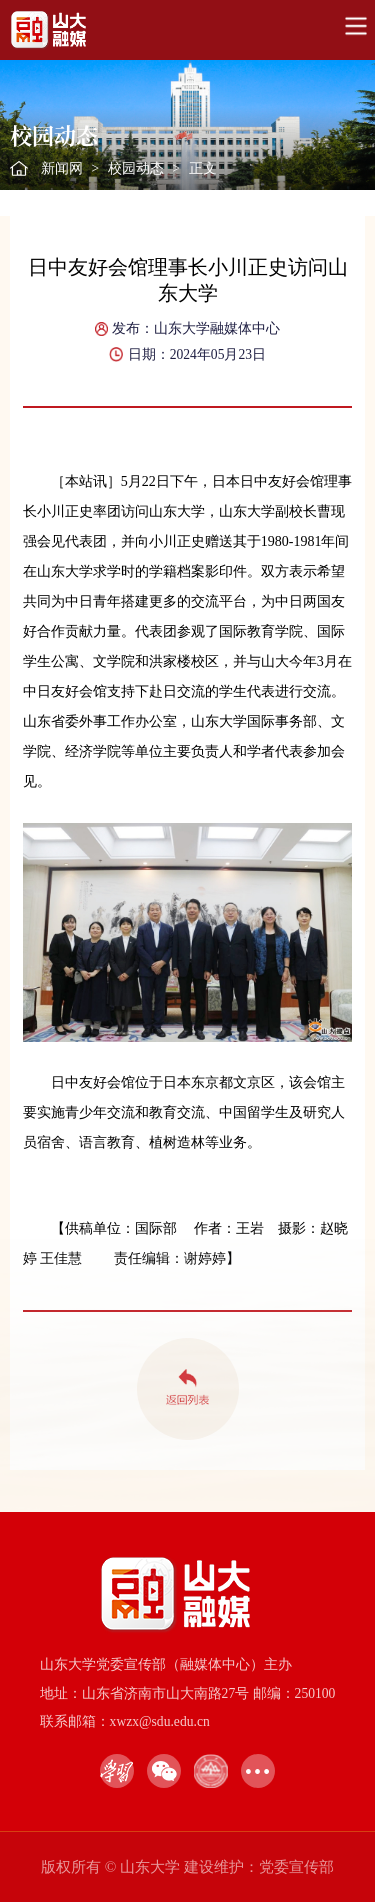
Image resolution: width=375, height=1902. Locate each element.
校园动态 (136, 168)
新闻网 (62, 168)
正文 (203, 168)
